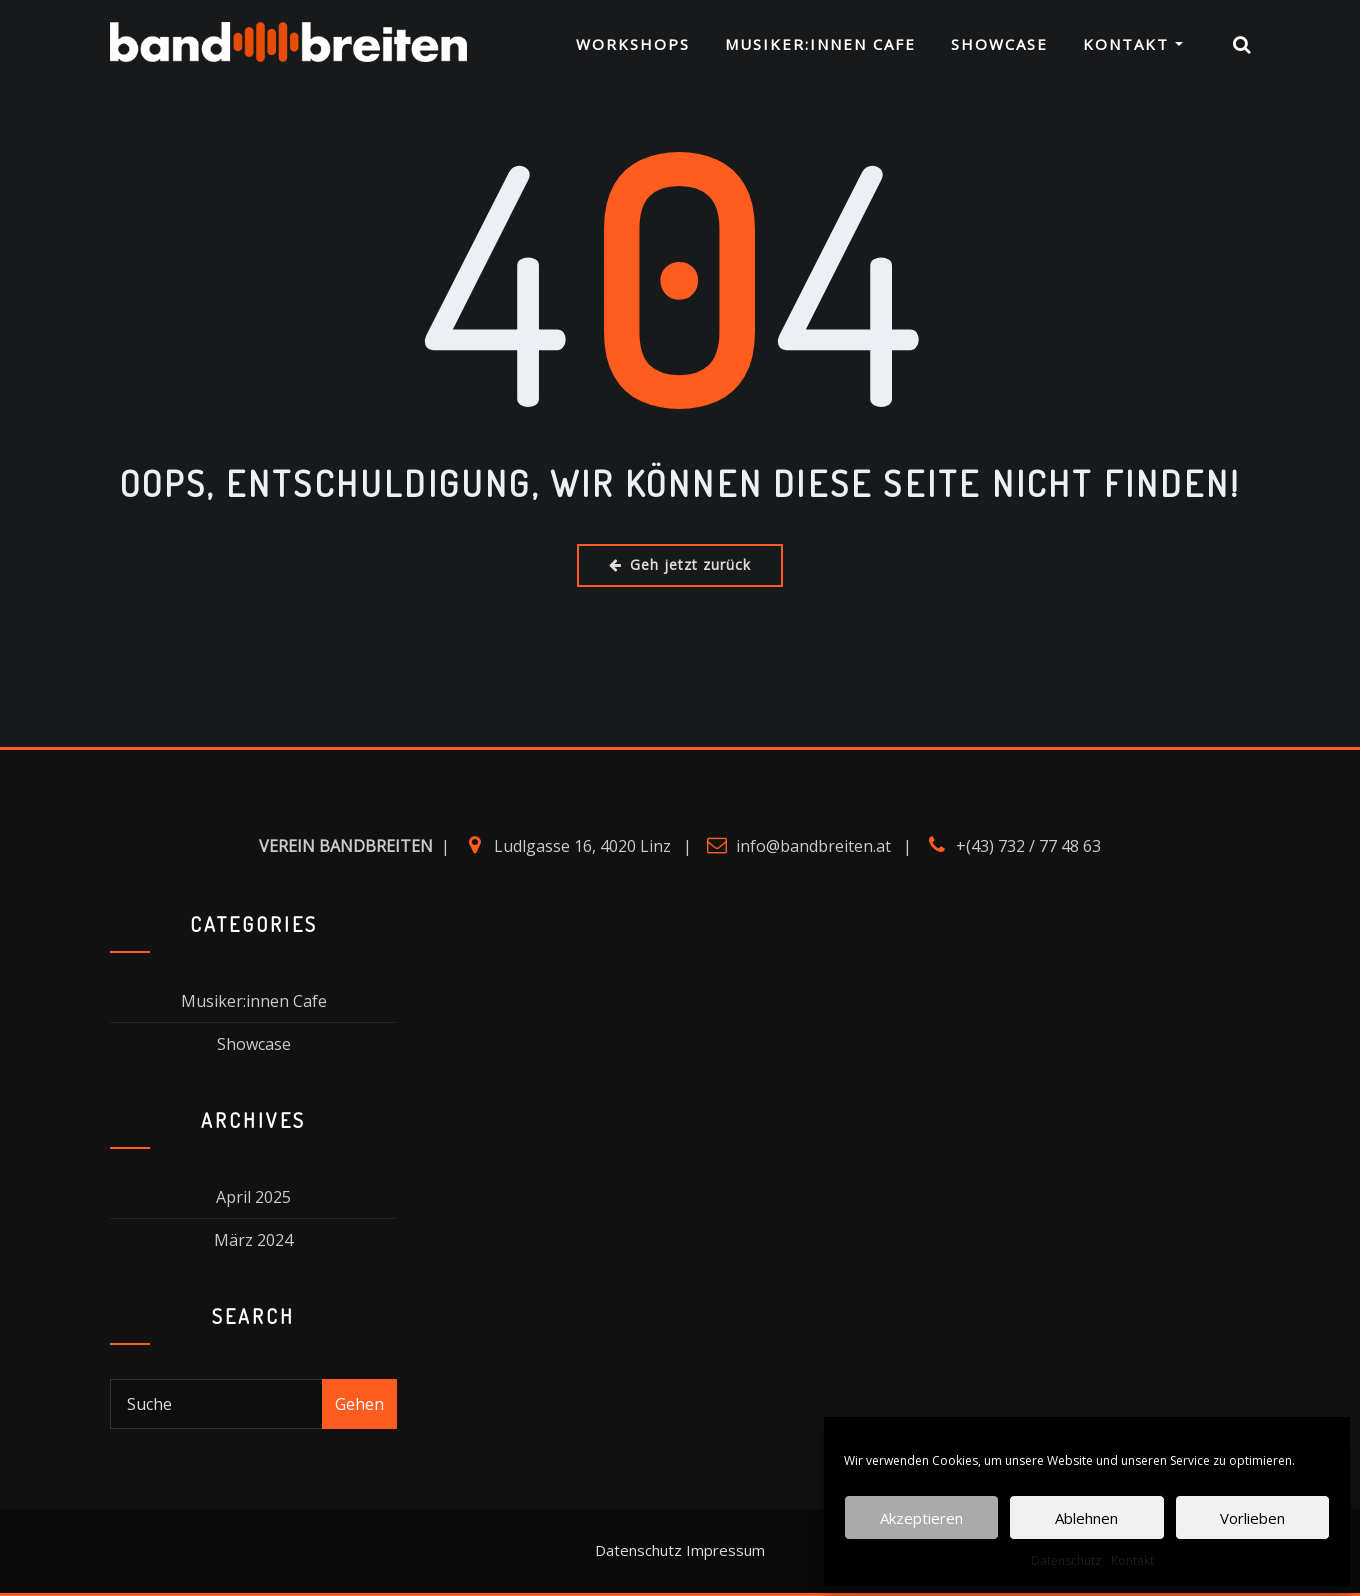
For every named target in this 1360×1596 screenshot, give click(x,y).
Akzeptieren (921, 1518)
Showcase (999, 46)
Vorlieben (1252, 1518)
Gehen (359, 1404)
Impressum (725, 1550)
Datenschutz (1066, 1560)
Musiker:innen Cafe (820, 46)
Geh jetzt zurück (680, 564)
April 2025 (253, 1197)
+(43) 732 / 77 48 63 (1028, 846)
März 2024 (253, 1240)
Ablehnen (1086, 1518)
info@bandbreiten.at (813, 846)
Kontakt (1132, 1560)
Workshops (633, 46)
